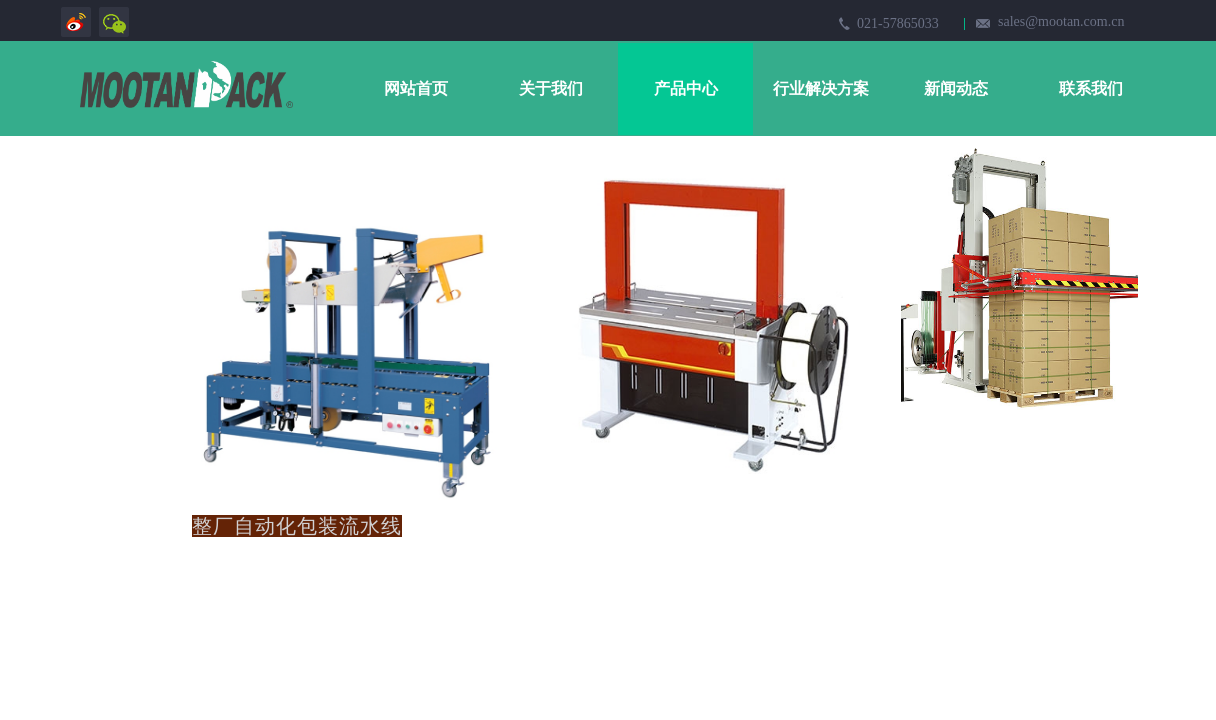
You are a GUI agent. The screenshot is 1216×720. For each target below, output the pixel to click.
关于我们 (551, 88)
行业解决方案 (821, 88)
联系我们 (1091, 88)
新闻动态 (956, 88)
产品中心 (686, 88)
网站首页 (416, 88)
